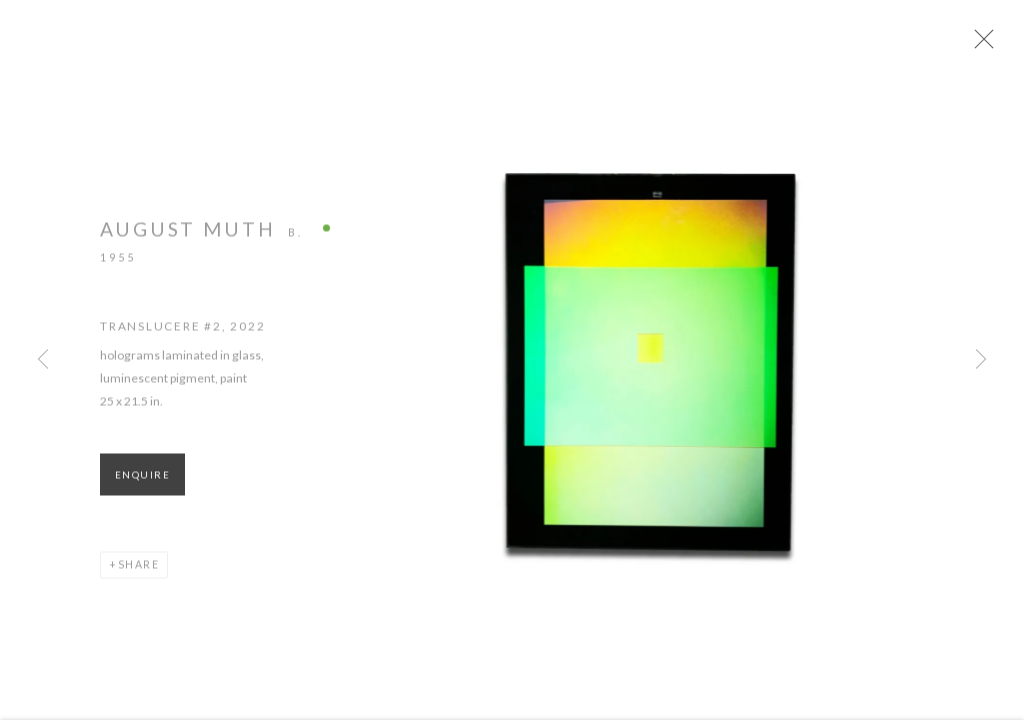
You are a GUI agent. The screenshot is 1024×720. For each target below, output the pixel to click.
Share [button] (139, 570)
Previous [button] (43, 360)
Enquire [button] (142, 480)
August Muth (188, 234)
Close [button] (984, 45)
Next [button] (981, 360)
